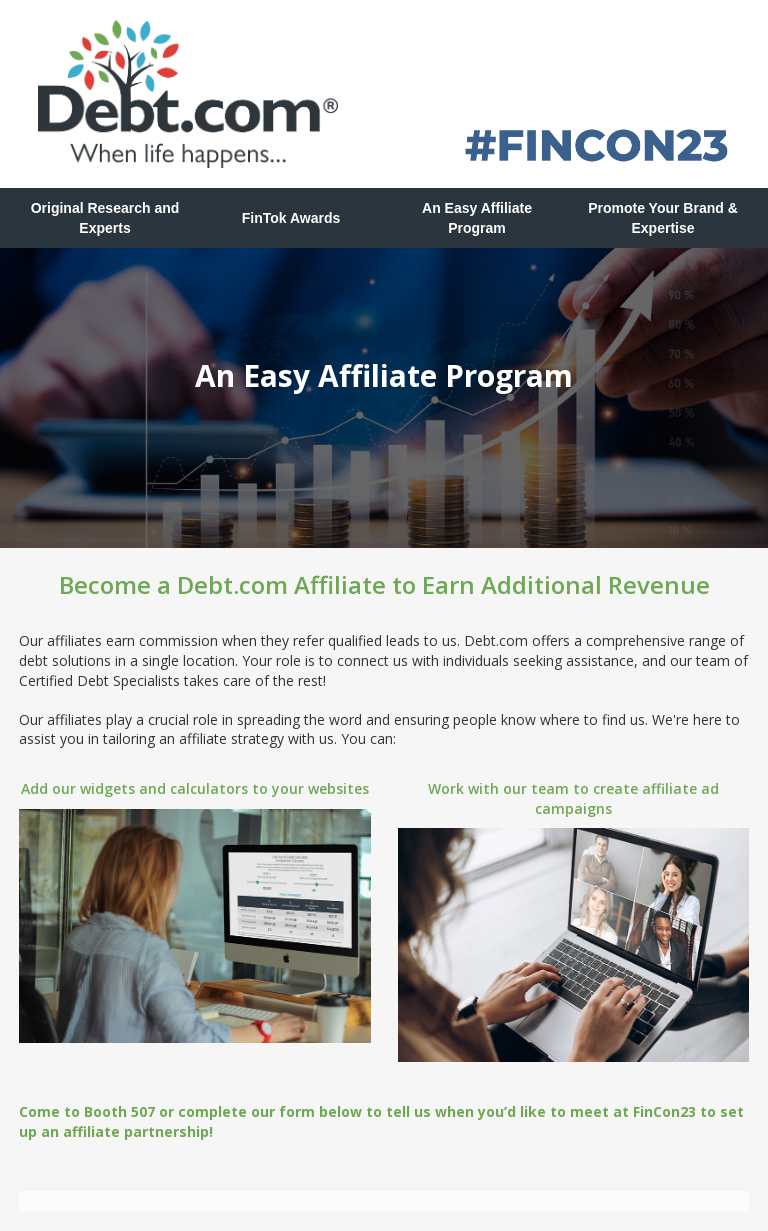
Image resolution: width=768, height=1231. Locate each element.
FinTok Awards (291, 218)
